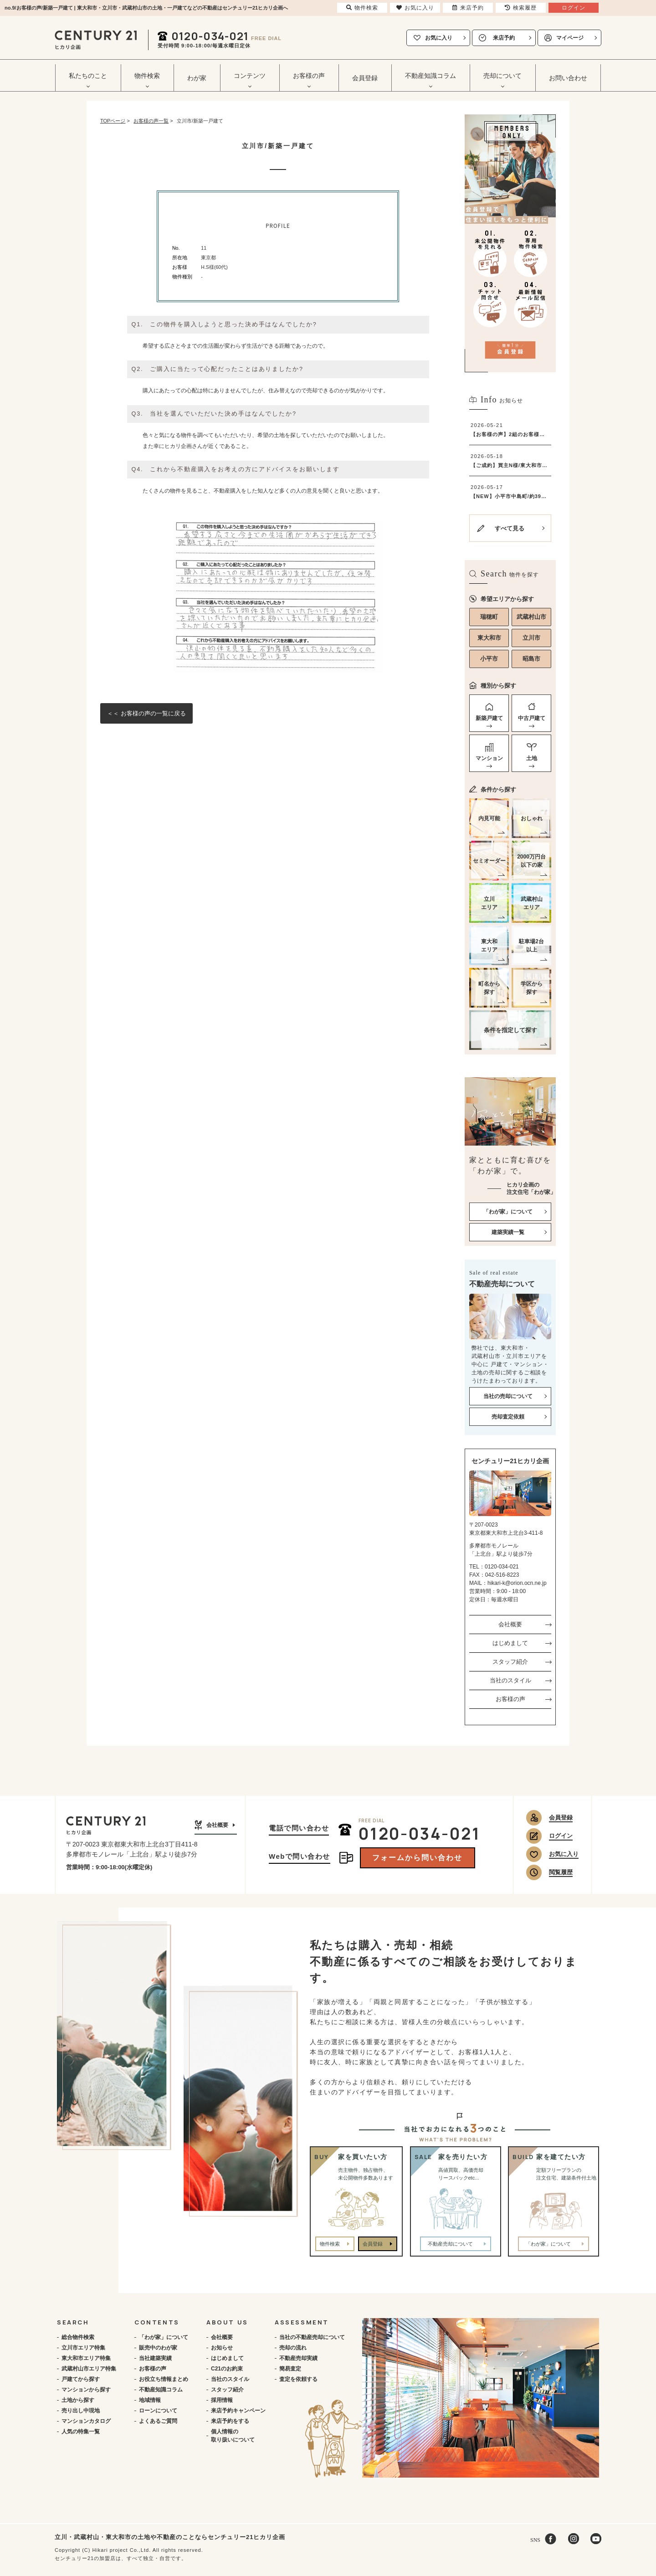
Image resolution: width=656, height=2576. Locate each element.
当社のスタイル (510, 1680)
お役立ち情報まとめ (163, 2379)
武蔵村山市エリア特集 (89, 2368)
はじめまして (510, 1643)
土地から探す (78, 2400)
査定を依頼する (298, 2379)
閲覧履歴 (561, 1872)
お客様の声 (510, 1699)
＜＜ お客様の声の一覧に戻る (146, 713)
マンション (489, 758)
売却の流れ (293, 2348)
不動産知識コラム (161, 2389)
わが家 (196, 78)
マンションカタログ (86, 2421)
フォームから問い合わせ (417, 1857)
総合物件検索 (78, 2337)
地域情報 (150, 2400)
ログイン (561, 1835)
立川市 (531, 637)
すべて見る (509, 528)
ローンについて (158, 2410)
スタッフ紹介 (510, 1661)
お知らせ (222, 2348)
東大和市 (489, 637)
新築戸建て (489, 718)
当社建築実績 (155, 2358)
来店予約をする (230, 2421)
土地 (531, 758)
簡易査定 (290, 2368)
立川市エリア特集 (83, 2348)
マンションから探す (86, 2389)
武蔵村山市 (531, 616)
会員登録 (365, 78)
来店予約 (504, 38)
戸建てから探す (81, 2379)
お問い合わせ (568, 78)
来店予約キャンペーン (238, 2410)
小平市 (489, 658)
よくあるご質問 (158, 2421)
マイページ (570, 38)
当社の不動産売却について (312, 2337)
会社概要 (510, 1624)
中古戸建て (531, 718)
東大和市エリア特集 (86, 2358)
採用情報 (222, 2400)
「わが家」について (163, 2337)
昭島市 (531, 658)
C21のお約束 (227, 2368)
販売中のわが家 (158, 2348)
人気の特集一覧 (81, 2431)
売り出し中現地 (81, 2410)
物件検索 (330, 2244)
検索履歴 (521, 8)
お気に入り (438, 38)
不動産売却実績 (298, 2358)
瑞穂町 (489, 616)
